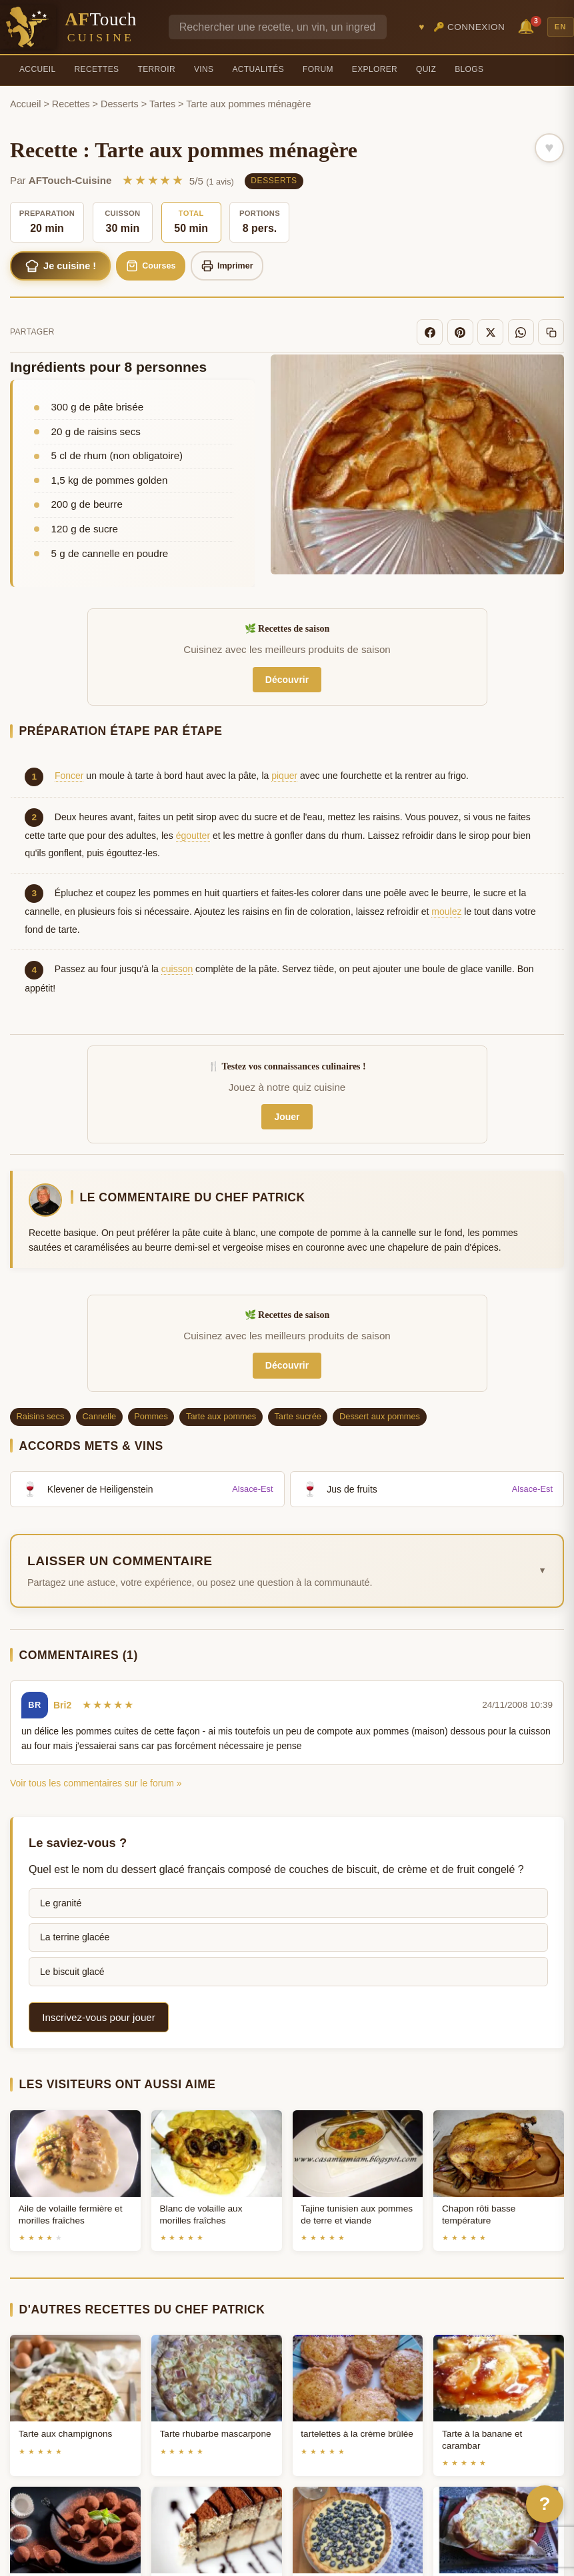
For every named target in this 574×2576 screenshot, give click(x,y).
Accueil (37, 69)
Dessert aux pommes (379, 1416)
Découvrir (287, 679)
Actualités (258, 69)
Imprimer (251, 267)
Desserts (120, 104)
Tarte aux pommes (221, 1416)
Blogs (469, 69)
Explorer (374, 69)
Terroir (156, 69)
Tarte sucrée (297, 1416)
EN (561, 27)
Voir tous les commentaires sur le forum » (96, 1782)
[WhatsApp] (526, 333)
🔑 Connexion (469, 27)
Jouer (286, 1116)
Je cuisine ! (67, 267)
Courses (167, 267)
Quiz (426, 69)
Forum (318, 69)
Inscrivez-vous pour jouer (98, 2016)
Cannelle (100, 1416)
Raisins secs (41, 1416)
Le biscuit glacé (72, 1971)
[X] (498, 333)
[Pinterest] (472, 333)
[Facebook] (444, 333)
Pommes (151, 1416)
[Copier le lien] (552, 333)
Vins (203, 69)
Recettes (97, 69)
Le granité (60, 1902)
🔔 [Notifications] (528, 25)
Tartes (162, 104)
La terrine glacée (74, 1937)
